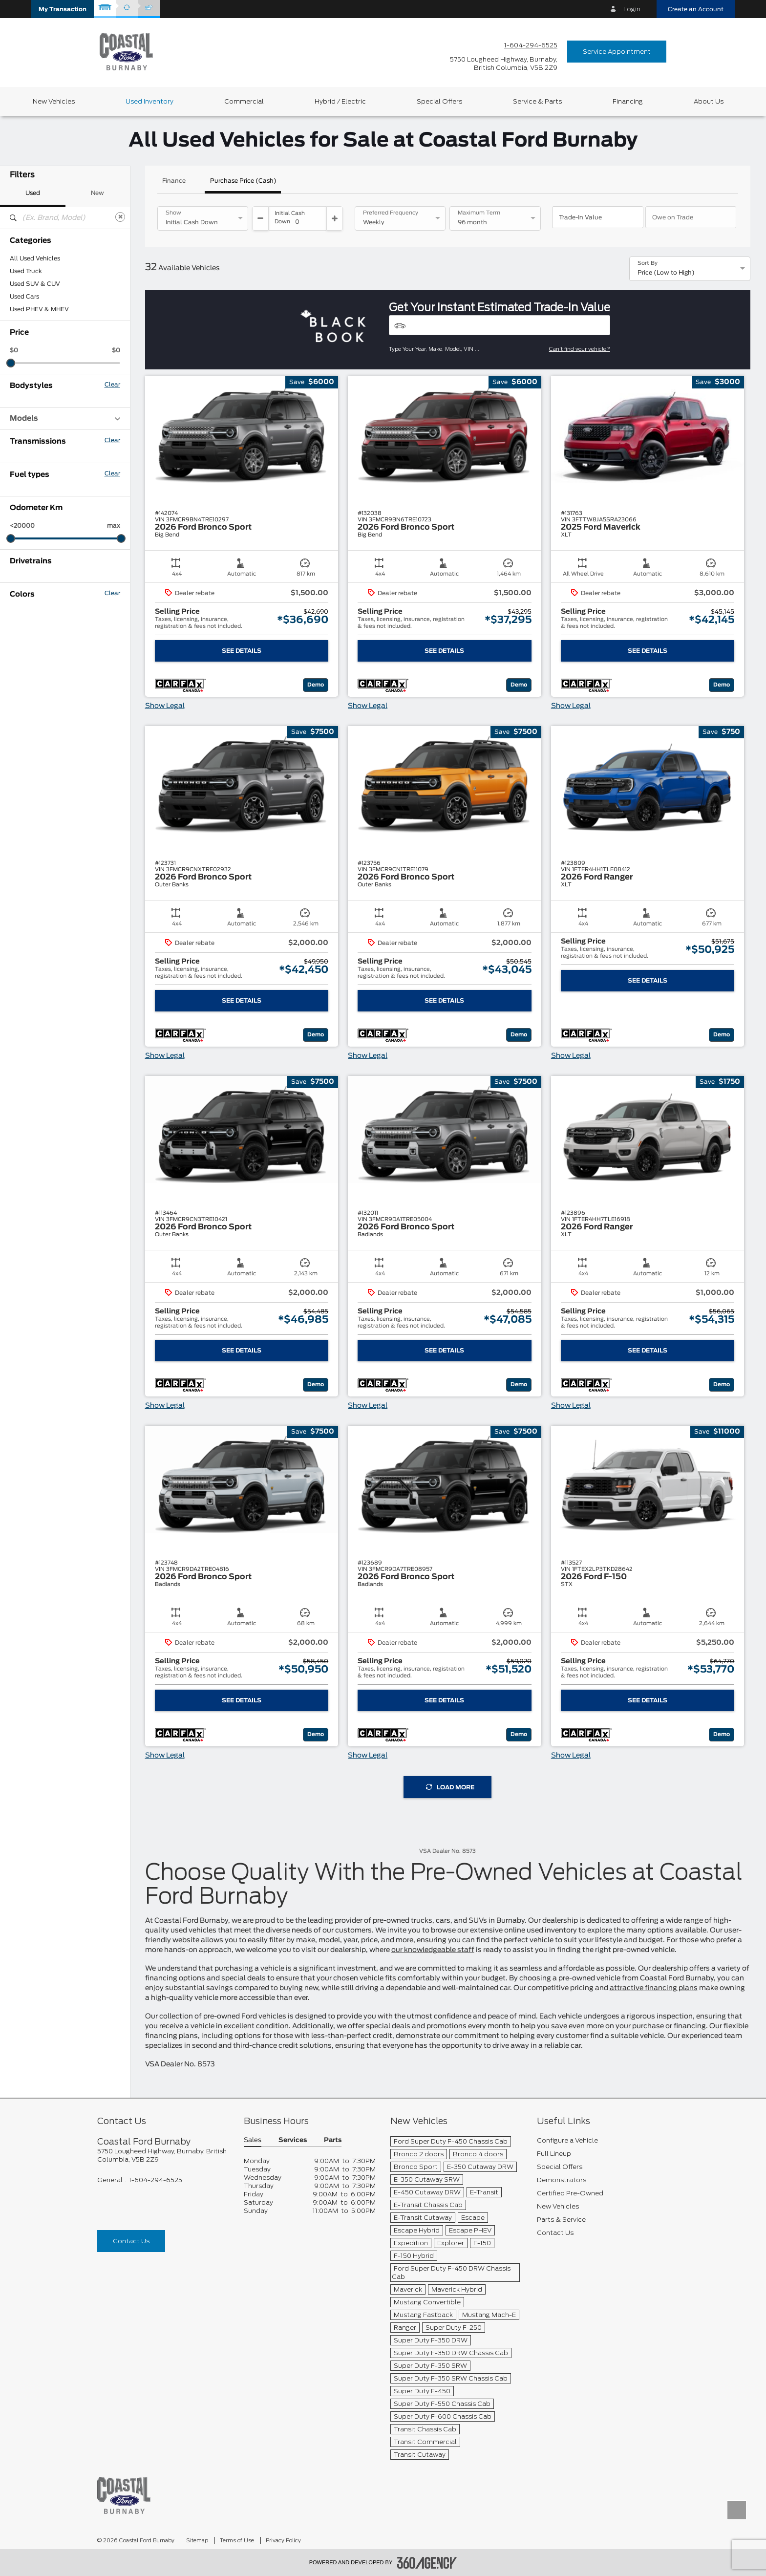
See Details (241, 651)
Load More (450, 1787)
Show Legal (165, 706)
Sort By (648, 263)
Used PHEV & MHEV (39, 309)
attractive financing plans (654, 1988)
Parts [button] (332, 2140)
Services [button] (292, 2140)
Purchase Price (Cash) (243, 181)
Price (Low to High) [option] (666, 273)
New (97, 193)
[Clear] (120, 217)
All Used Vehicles (35, 258)
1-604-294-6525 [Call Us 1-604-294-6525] (530, 45)
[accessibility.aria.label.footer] (427, 2563)
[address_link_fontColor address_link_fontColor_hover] (503, 63)
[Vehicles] (499, 325)
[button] (62, 9)
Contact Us (131, 2241)
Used (32, 193)
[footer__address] (163, 2155)
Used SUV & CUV (35, 284)
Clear (112, 384)
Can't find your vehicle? (579, 348)
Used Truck (26, 271)
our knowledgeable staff (432, 1950)
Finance (174, 181)
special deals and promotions (416, 2026)
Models (65, 418)
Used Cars (24, 297)
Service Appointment (617, 51)
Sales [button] (252, 2140)
